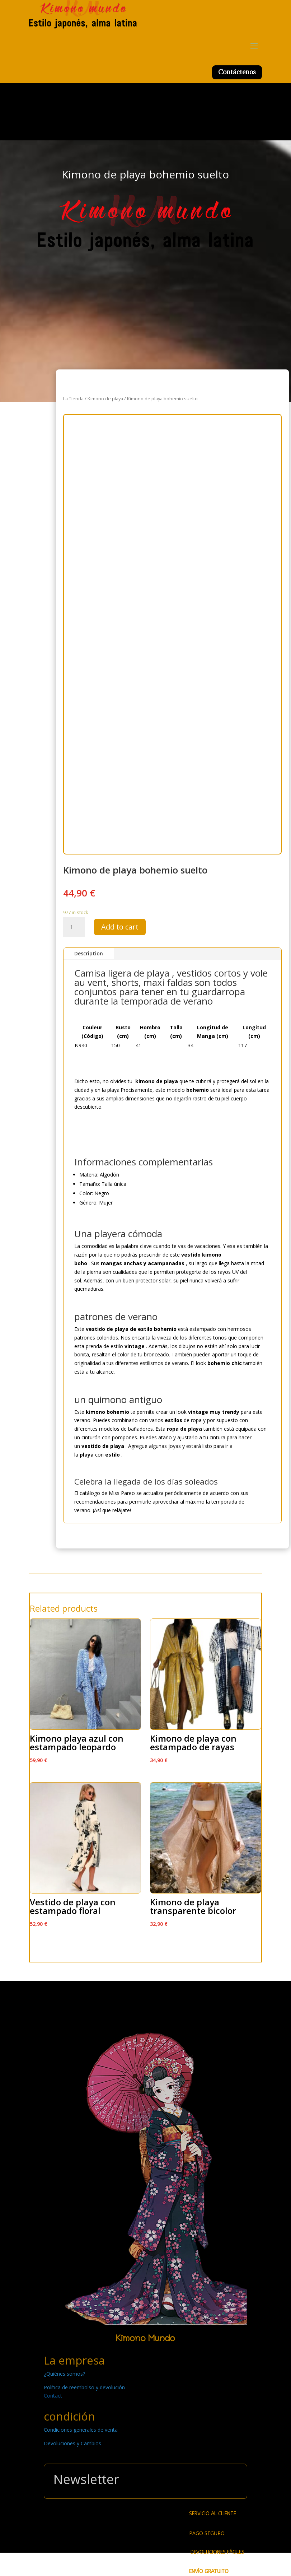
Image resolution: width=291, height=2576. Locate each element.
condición (69, 2416)
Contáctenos (237, 72)
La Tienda (73, 398)
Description (88, 953)
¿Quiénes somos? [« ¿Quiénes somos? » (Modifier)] (64, 2373)
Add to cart (120, 927)
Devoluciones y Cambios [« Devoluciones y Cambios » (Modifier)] (72, 2443)
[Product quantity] (74, 927)
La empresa (74, 2360)
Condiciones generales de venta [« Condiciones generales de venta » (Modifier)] (81, 2429)
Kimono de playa (105, 398)
